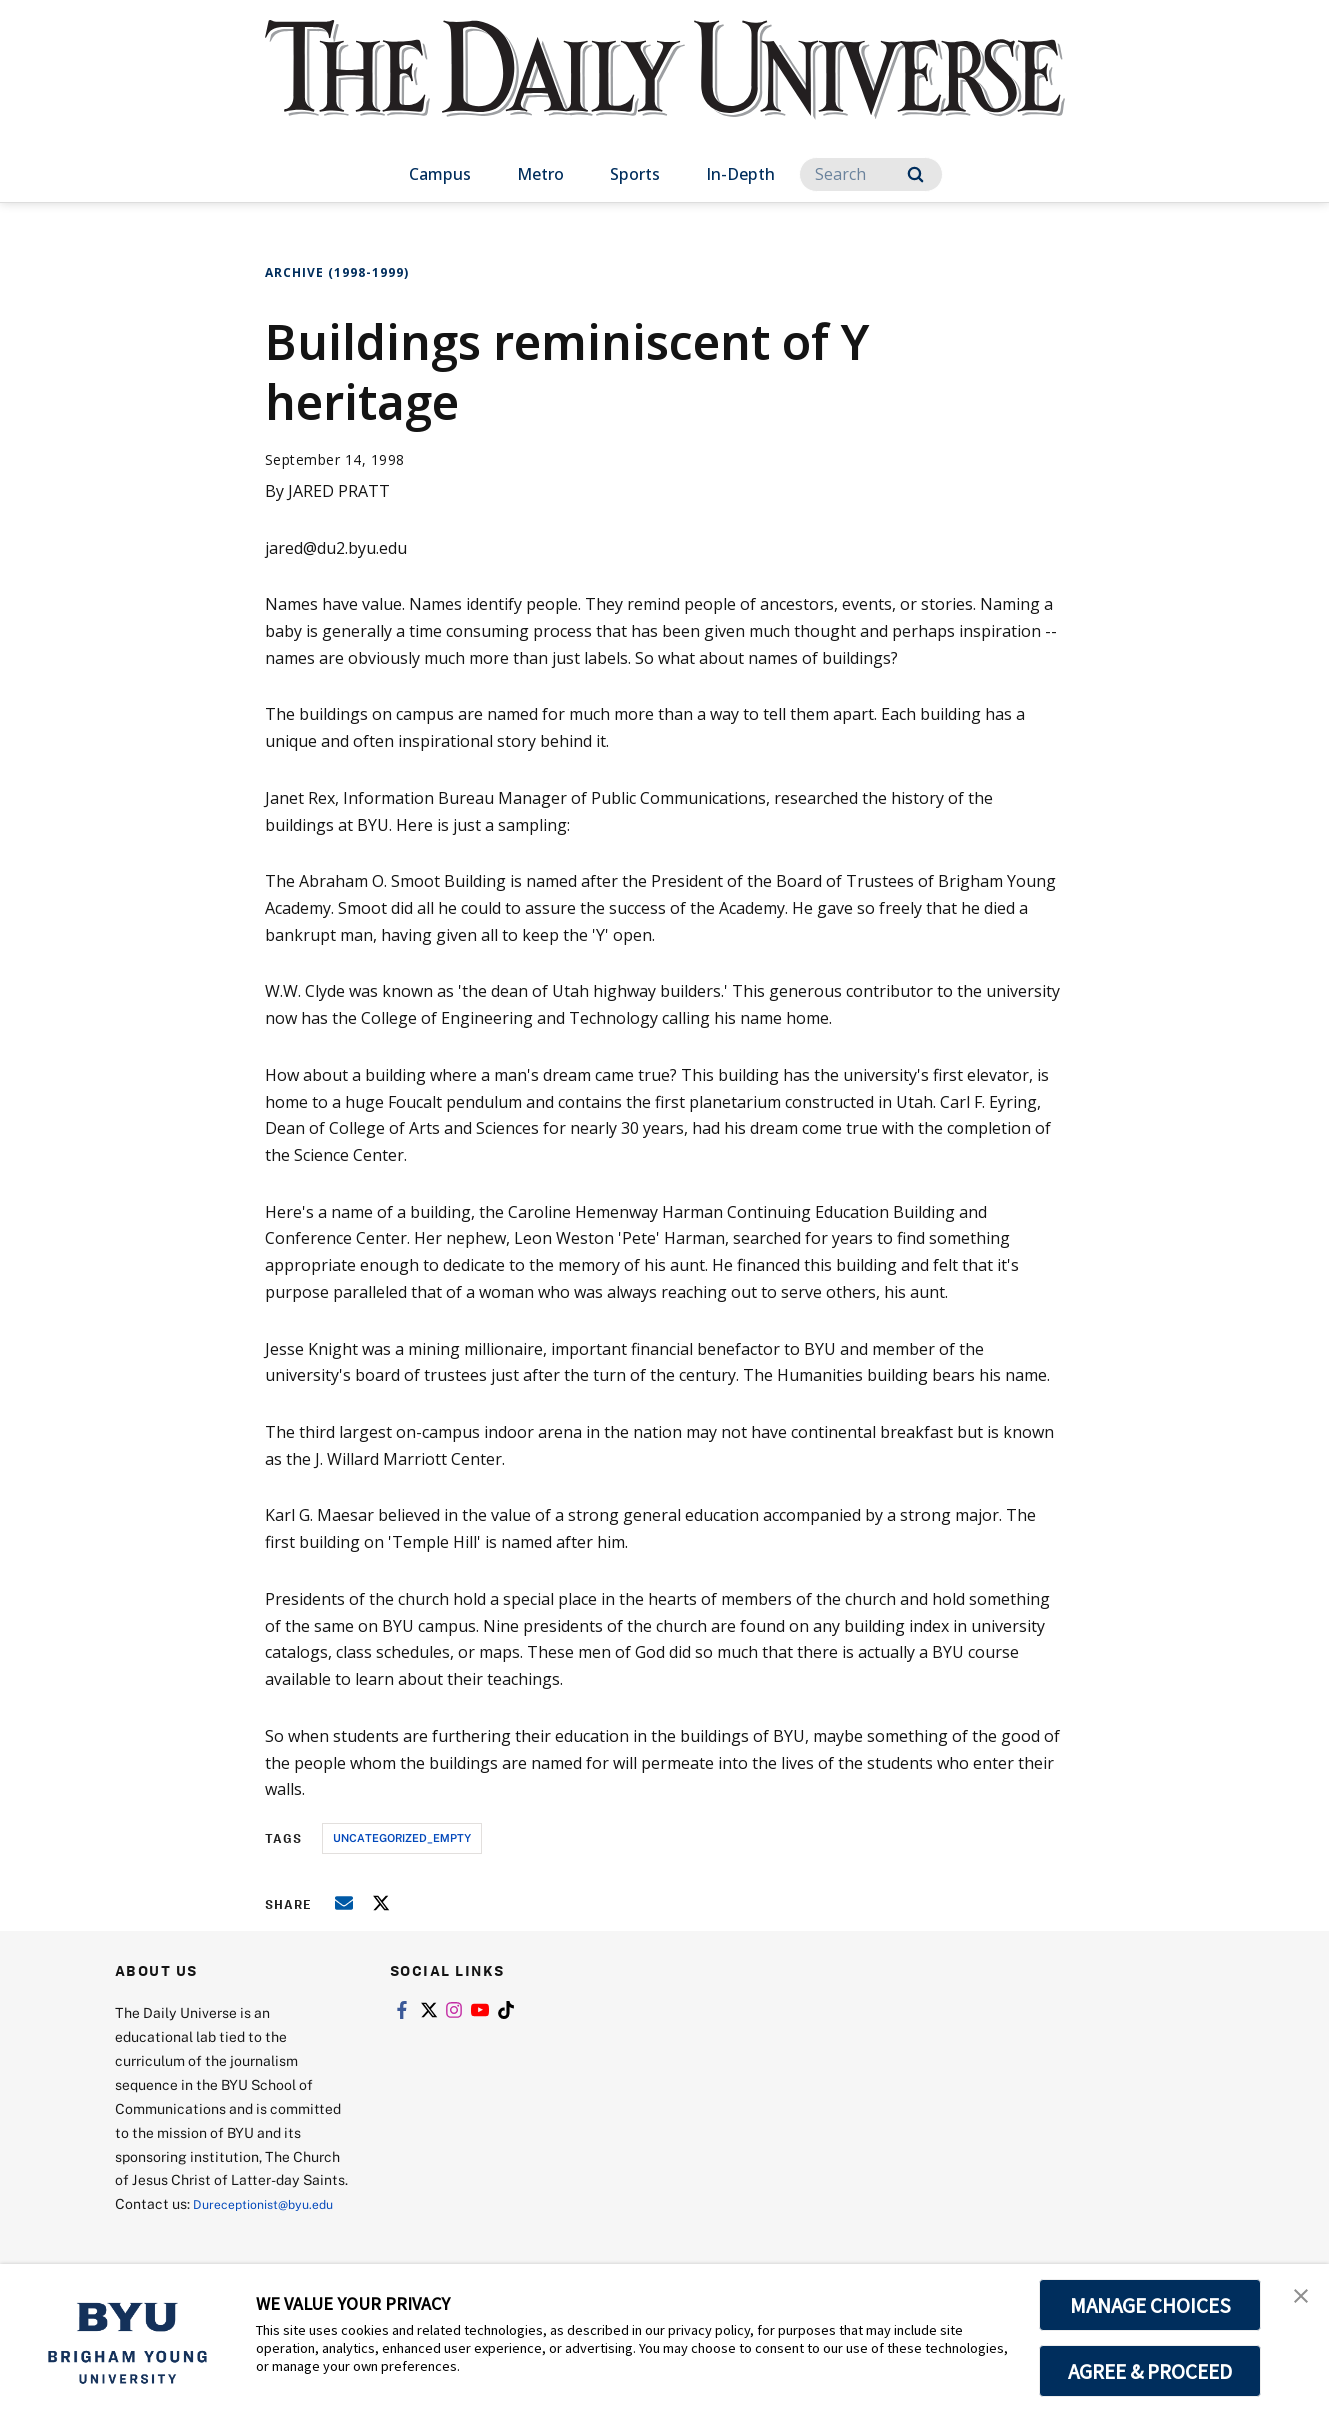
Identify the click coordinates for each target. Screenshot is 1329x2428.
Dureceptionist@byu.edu (195, 2227)
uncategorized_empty (402, 1837)
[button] (1296, 2300)
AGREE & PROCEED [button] (1150, 2371)
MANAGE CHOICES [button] (1150, 2305)
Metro (540, 174)
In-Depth (740, 174)
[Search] (871, 174)
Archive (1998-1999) (337, 272)
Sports (635, 174)
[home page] (665, 89)
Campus (440, 174)
